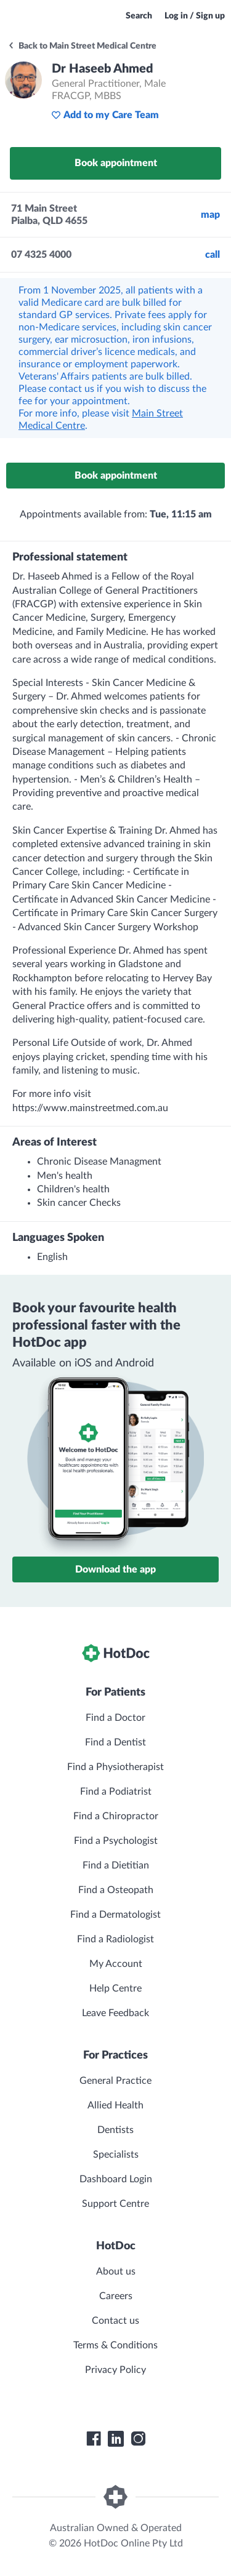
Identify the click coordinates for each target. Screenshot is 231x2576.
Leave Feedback (115, 2013)
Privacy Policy (115, 2370)
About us (116, 2271)
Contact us (115, 2321)
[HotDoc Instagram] (138, 2439)
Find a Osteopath (115, 1890)
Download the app (115, 1569)
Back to (81, 46)
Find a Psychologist (116, 1841)
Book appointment (116, 163)
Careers (115, 2296)
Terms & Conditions (115, 2345)
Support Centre (115, 2204)
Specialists (116, 2154)
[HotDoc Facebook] (94, 2439)
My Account (115, 1964)
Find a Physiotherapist (115, 1767)
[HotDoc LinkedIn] (116, 2439)
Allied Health (115, 2105)
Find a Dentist (115, 1742)
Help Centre (115, 1988)
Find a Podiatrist (116, 1791)
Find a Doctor (115, 1718)
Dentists (115, 2130)
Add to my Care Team (105, 115)
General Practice (115, 2081)
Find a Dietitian (116, 1865)
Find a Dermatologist (115, 1915)
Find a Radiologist (115, 1939)
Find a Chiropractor (115, 1816)
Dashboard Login (115, 2179)
